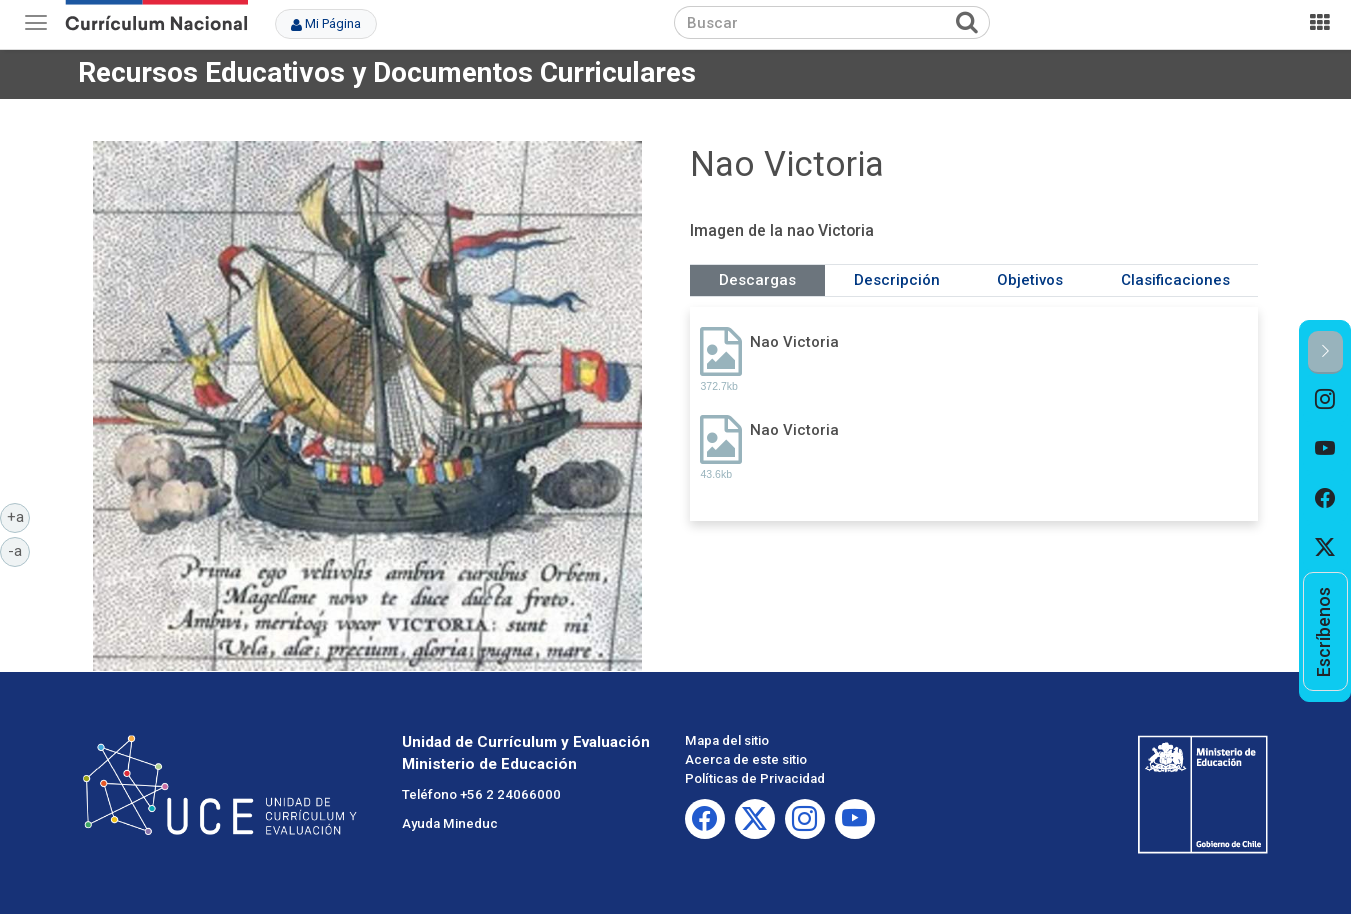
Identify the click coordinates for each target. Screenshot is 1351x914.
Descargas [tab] (757, 280)
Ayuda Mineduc (450, 823)
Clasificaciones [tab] (1175, 280)
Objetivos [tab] (1030, 280)
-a (19, 550)
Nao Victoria (794, 342)
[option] (1325, 399)
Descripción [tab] (897, 280)
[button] (1325, 352)
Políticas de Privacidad (755, 778)
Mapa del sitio (727, 740)
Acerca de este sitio (746, 759)
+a (19, 516)
